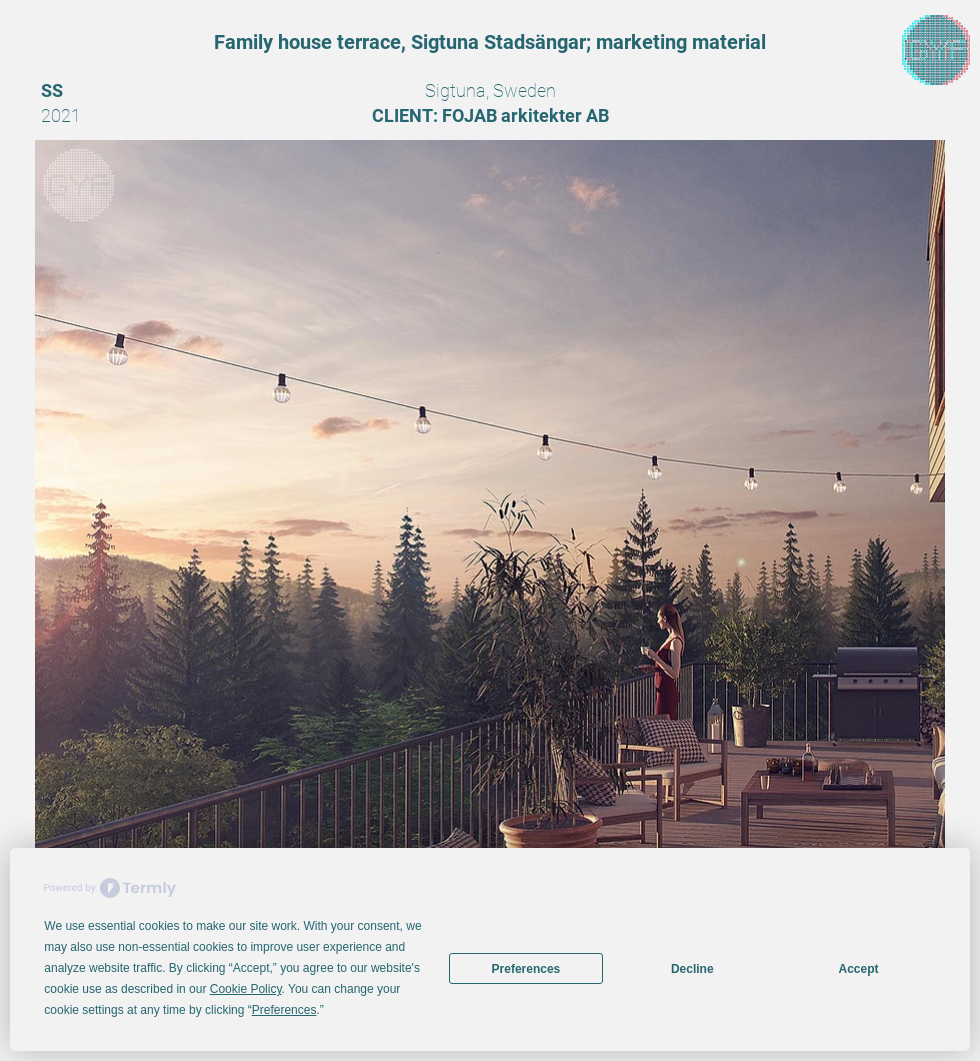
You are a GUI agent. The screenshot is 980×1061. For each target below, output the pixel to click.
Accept (859, 969)
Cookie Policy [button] (246, 989)
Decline (692, 969)
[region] (936, 50)
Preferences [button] (284, 1010)
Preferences (526, 969)
